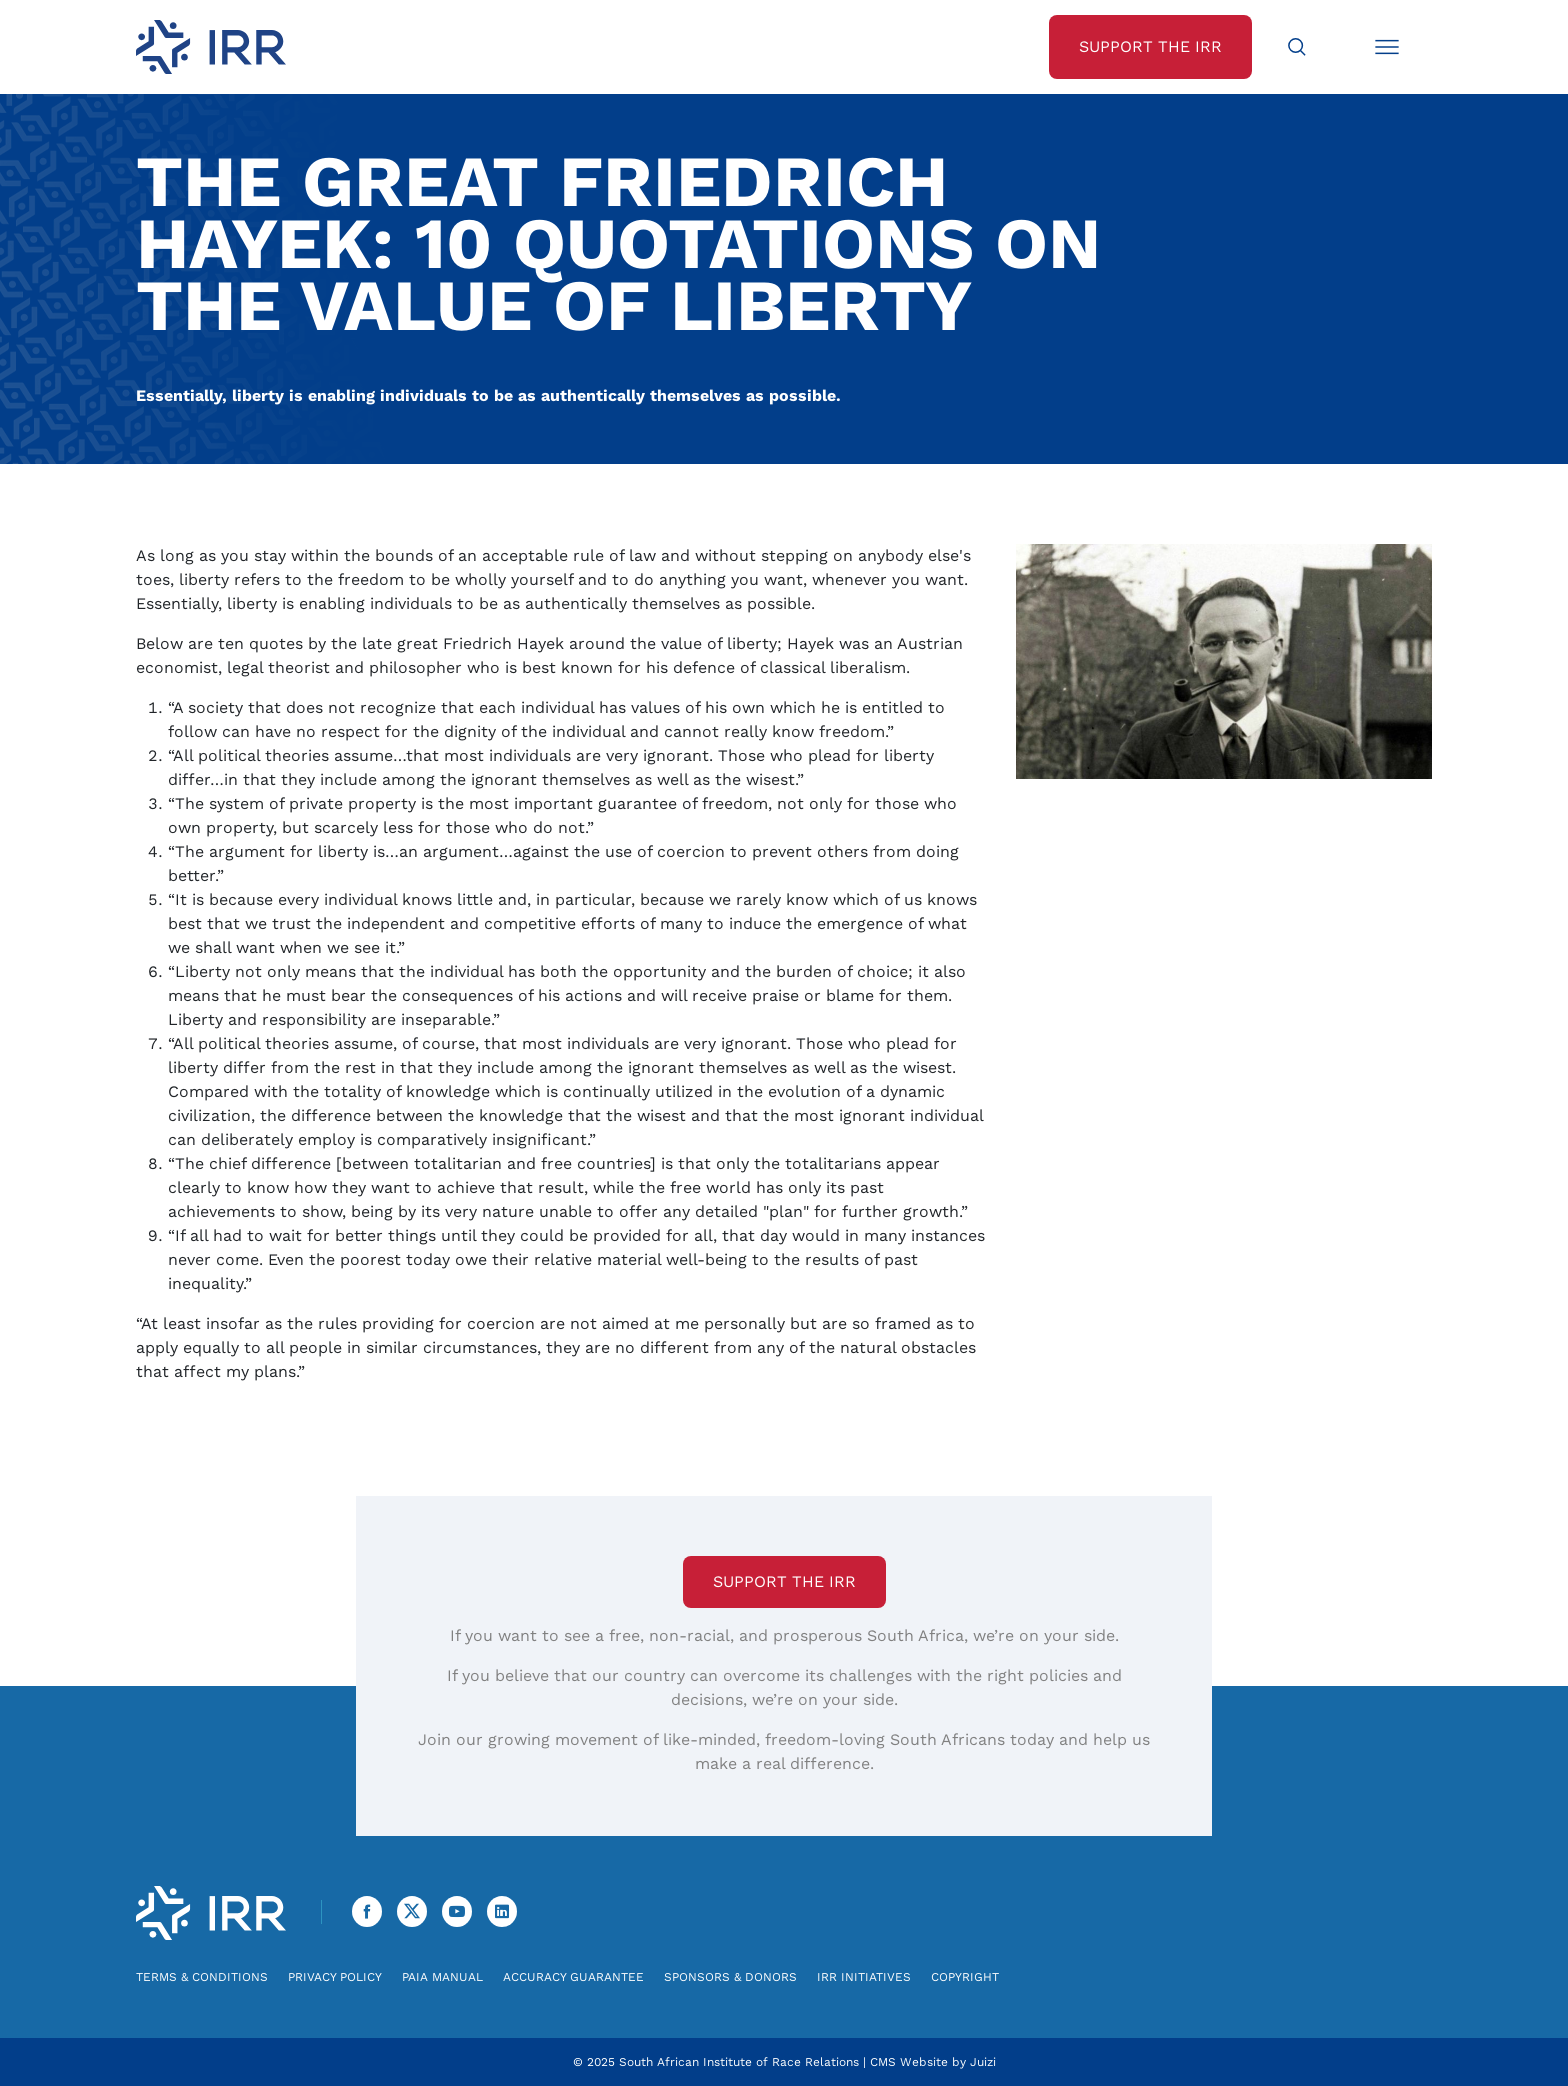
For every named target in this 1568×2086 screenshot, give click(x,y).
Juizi (983, 2062)
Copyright (965, 1977)
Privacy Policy (335, 1977)
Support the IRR (784, 1581)
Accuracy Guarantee (573, 1977)
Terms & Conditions (202, 1977)
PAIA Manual (442, 1977)
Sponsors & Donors (730, 1977)
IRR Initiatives (864, 1977)
